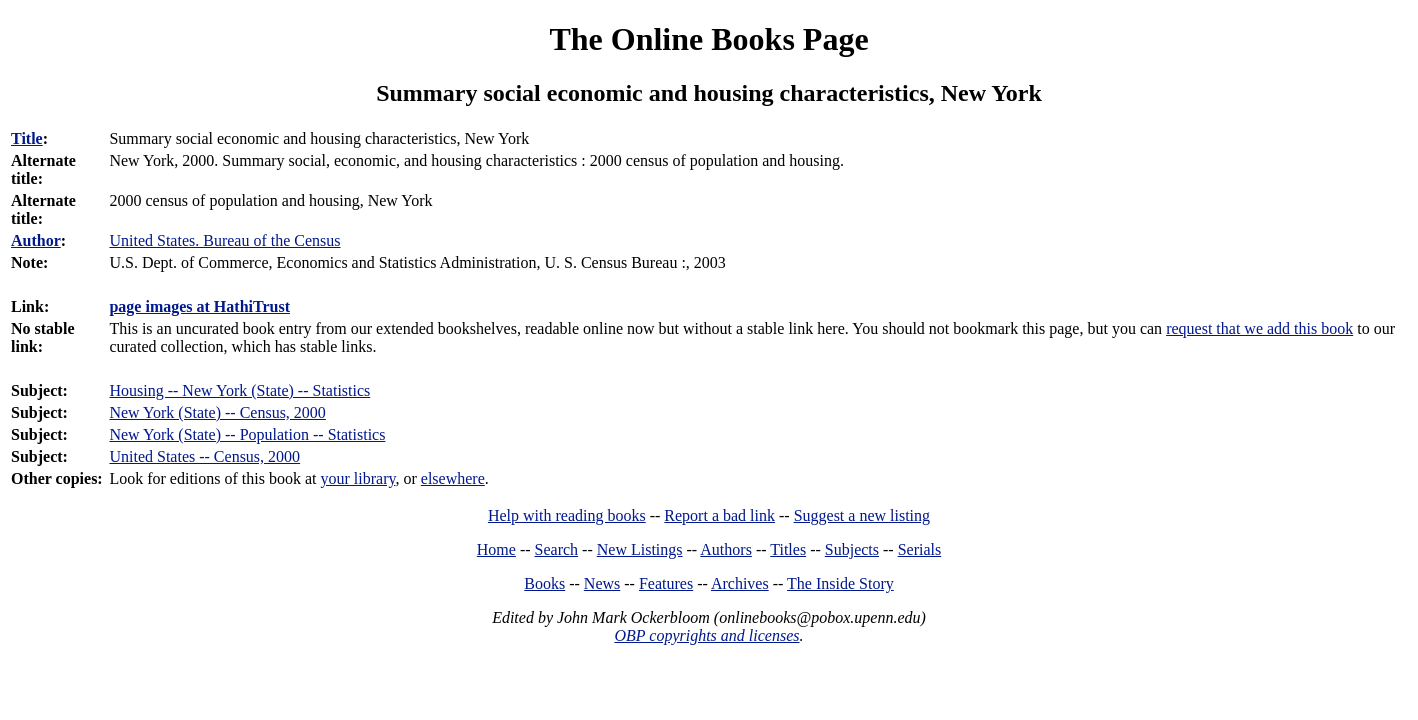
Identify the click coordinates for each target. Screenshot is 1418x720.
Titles (788, 549)
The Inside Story (840, 583)
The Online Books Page (708, 39)
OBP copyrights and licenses (706, 635)
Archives (740, 583)
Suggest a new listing (862, 515)
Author (36, 240)
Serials (920, 549)
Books (544, 583)
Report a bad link (719, 515)
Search (557, 549)
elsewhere (453, 478)
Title (27, 138)
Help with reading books (567, 515)
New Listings (640, 549)
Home (496, 549)
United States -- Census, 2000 (204, 456)
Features (666, 583)
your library (358, 478)
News (602, 583)
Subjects (852, 549)
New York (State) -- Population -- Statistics (247, 434)
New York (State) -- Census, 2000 (217, 412)
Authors (726, 549)
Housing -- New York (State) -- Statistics (239, 390)
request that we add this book (1259, 328)
